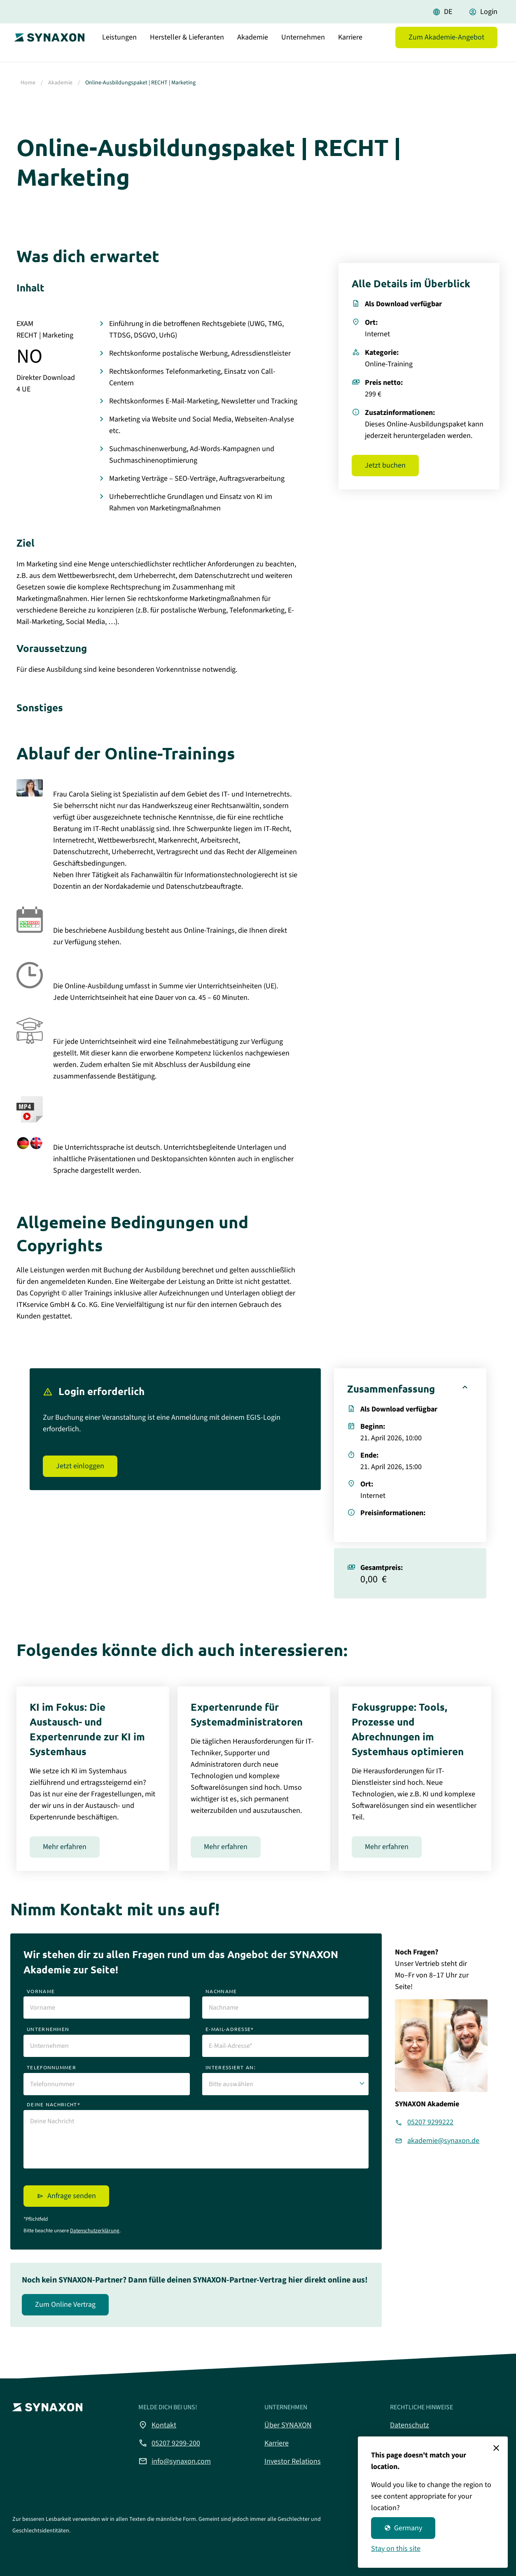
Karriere (350, 47)
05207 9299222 (430, 2122)
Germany (403, 2528)
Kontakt (157, 2425)
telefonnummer (51, 2067)
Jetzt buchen (385, 465)
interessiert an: (230, 2067)
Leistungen (119, 47)
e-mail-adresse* (229, 2029)
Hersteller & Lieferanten (187, 47)
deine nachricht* (53, 2104)
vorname (41, 1991)
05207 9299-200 (169, 2443)
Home (28, 83)
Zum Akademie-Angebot (446, 47)
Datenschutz (409, 2425)
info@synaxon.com (174, 2461)
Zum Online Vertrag (65, 2304)
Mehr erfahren (64, 1847)
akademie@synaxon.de (443, 2141)
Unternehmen (303, 47)
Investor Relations (292, 2461)
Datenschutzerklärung (94, 2230)
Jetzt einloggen (80, 1466)
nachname (221, 1991)
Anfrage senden (71, 2196)
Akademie (252, 47)
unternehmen (48, 2029)
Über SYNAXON (288, 2425)
